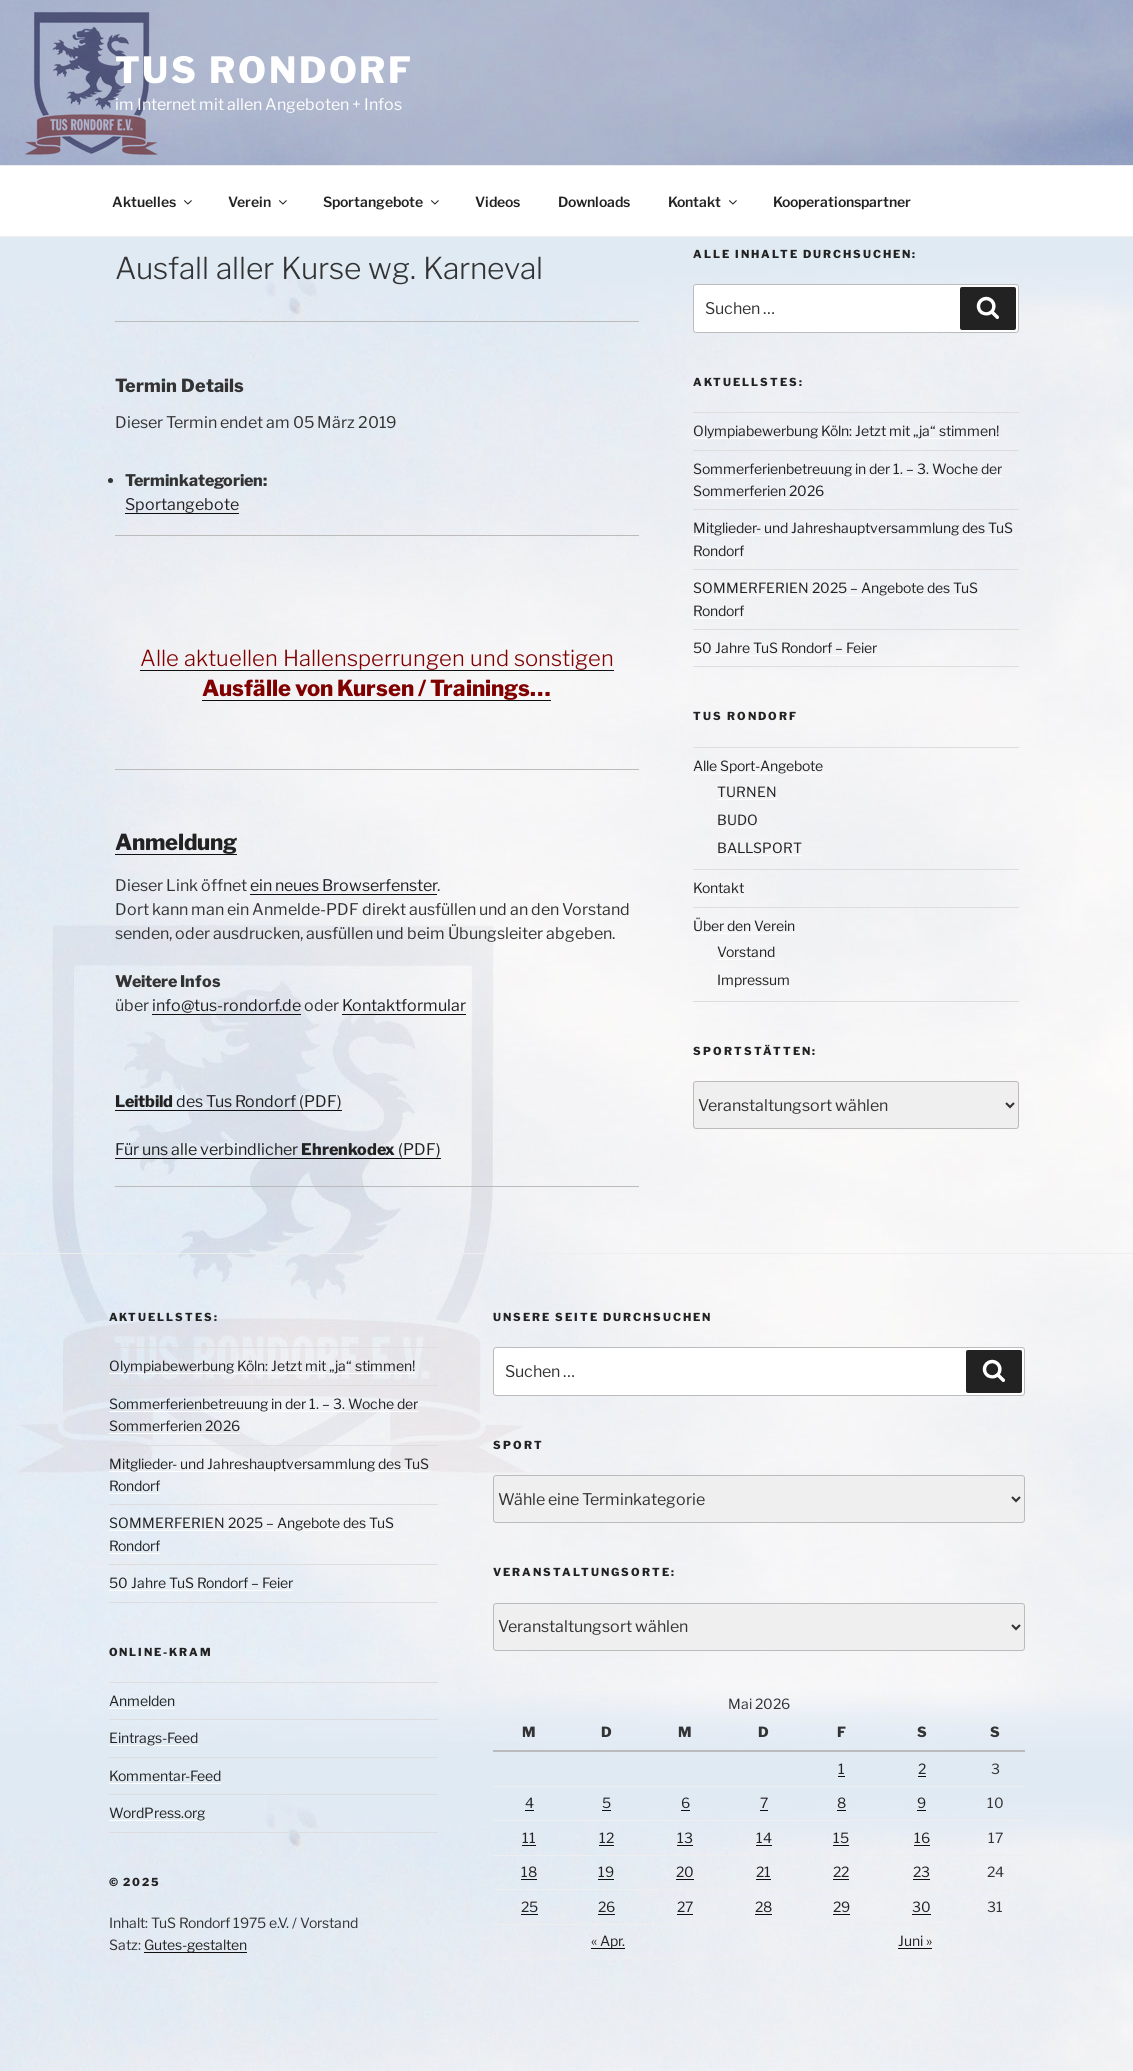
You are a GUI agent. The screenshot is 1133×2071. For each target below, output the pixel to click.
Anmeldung (176, 842)
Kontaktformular (404, 1005)
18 (529, 1871)
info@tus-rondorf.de (226, 1005)
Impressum (753, 979)
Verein (259, 201)
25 (529, 1906)
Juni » (915, 1940)
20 (685, 1871)
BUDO (737, 819)
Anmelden (142, 1700)
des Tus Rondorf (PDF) (228, 1101)
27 (685, 1906)
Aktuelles (153, 201)
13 (685, 1837)
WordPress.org (157, 1812)
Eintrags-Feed (153, 1737)
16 (922, 1837)
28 (763, 1906)
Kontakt (704, 201)
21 (763, 1871)
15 (841, 1837)
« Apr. (608, 1940)
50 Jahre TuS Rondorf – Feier (785, 647)
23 (921, 1871)
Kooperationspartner (842, 201)
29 (841, 1906)
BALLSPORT (759, 847)
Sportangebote (382, 201)
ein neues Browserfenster (343, 885)
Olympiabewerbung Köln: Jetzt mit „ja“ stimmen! (846, 430)
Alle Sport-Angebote (758, 765)
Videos (497, 201)
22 (841, 1871)
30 (921, 1906)
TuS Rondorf (265, 70)
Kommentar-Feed (165, 1775)
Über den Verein (744, 925)
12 (606, 1837)
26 (606, 1906)
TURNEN (747, 791)
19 (606, 1871)
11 (529, 1837)
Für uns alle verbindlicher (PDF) (278, 1149)
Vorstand (746, 951)
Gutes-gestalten (195, 1944)
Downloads (594, 201)
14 (764, 1837)
